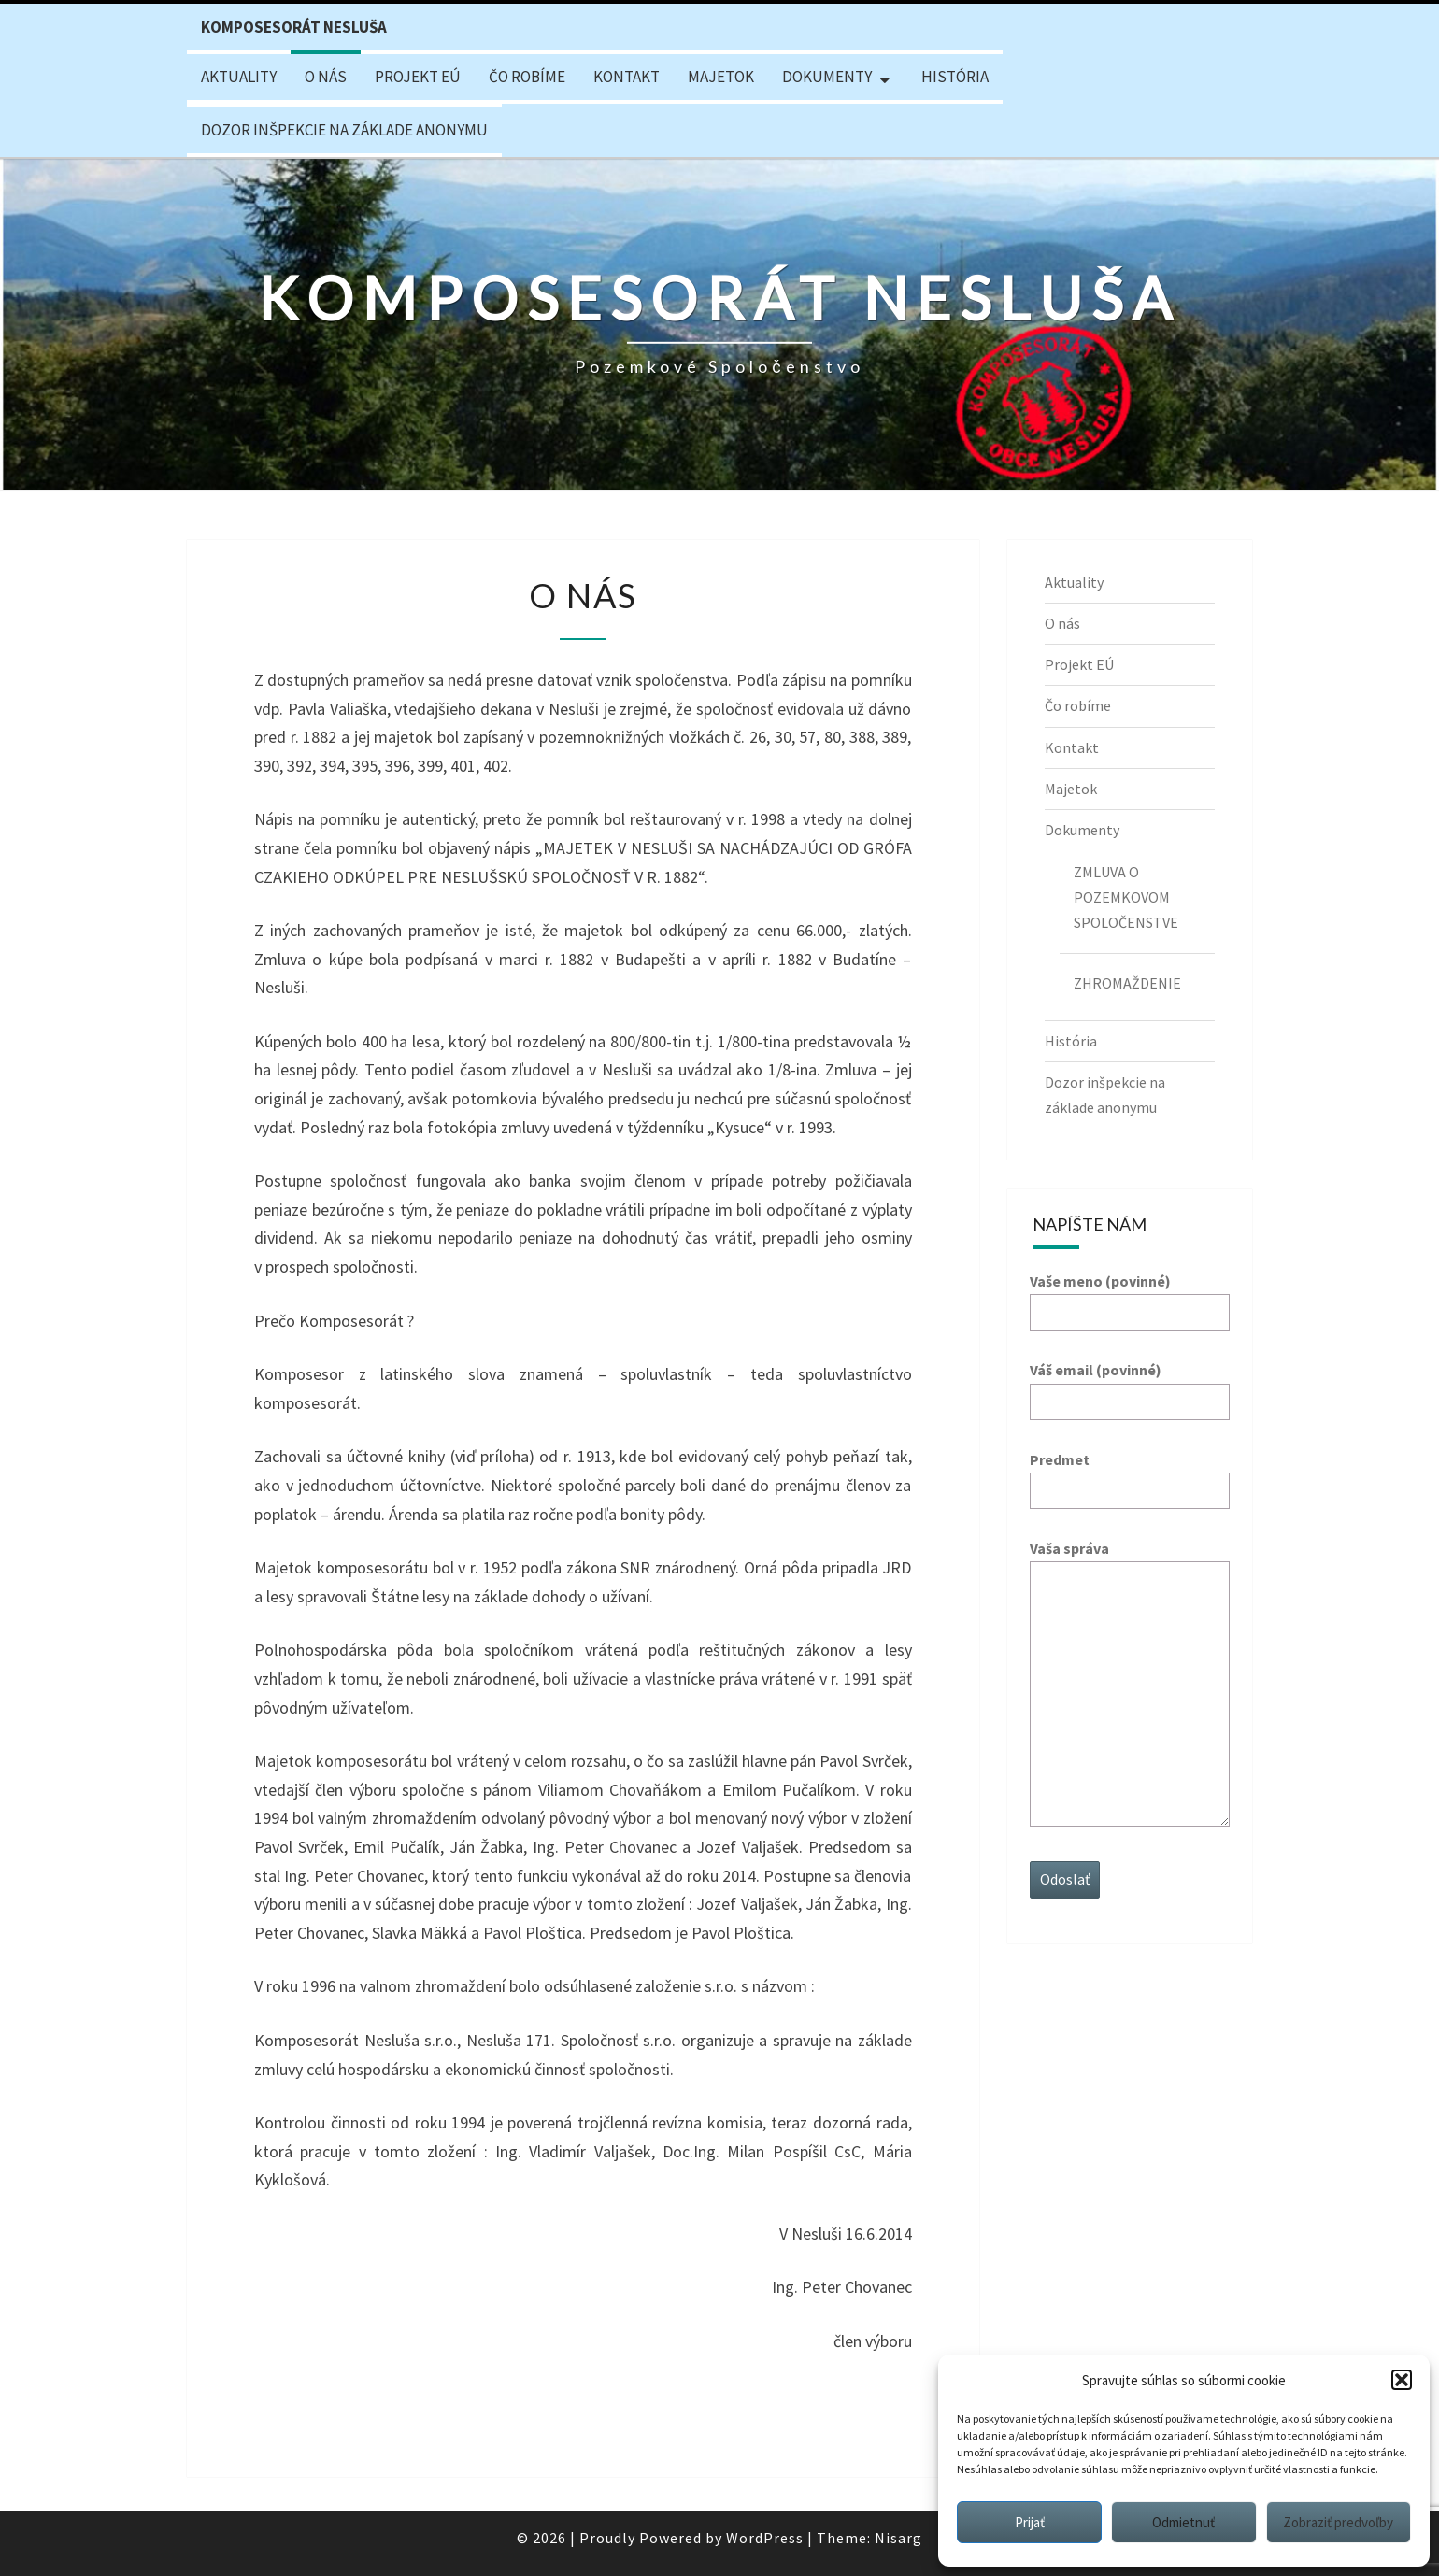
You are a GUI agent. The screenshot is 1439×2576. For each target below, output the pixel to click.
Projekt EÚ (418, 76)
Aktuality (239, 76)
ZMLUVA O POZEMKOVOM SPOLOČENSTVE (1126, 897)
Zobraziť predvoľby (1338, 2522)
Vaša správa (1130, 1684)
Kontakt (626, 76)
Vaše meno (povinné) (1130, 1296)
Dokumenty (827, 76)
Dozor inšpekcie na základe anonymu (344, 130)
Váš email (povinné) (1130, 1385)
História (955, 76)
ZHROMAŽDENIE (1127, 983)
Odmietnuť (1183, 2522)
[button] (1401, 2379)
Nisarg (898, 2537)
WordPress (765, 2537)
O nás (326, 76)
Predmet (1130, 1475)
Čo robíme (527, 76)
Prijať (1030, 2522)
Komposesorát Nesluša (294, 27)
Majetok (721, 76)
